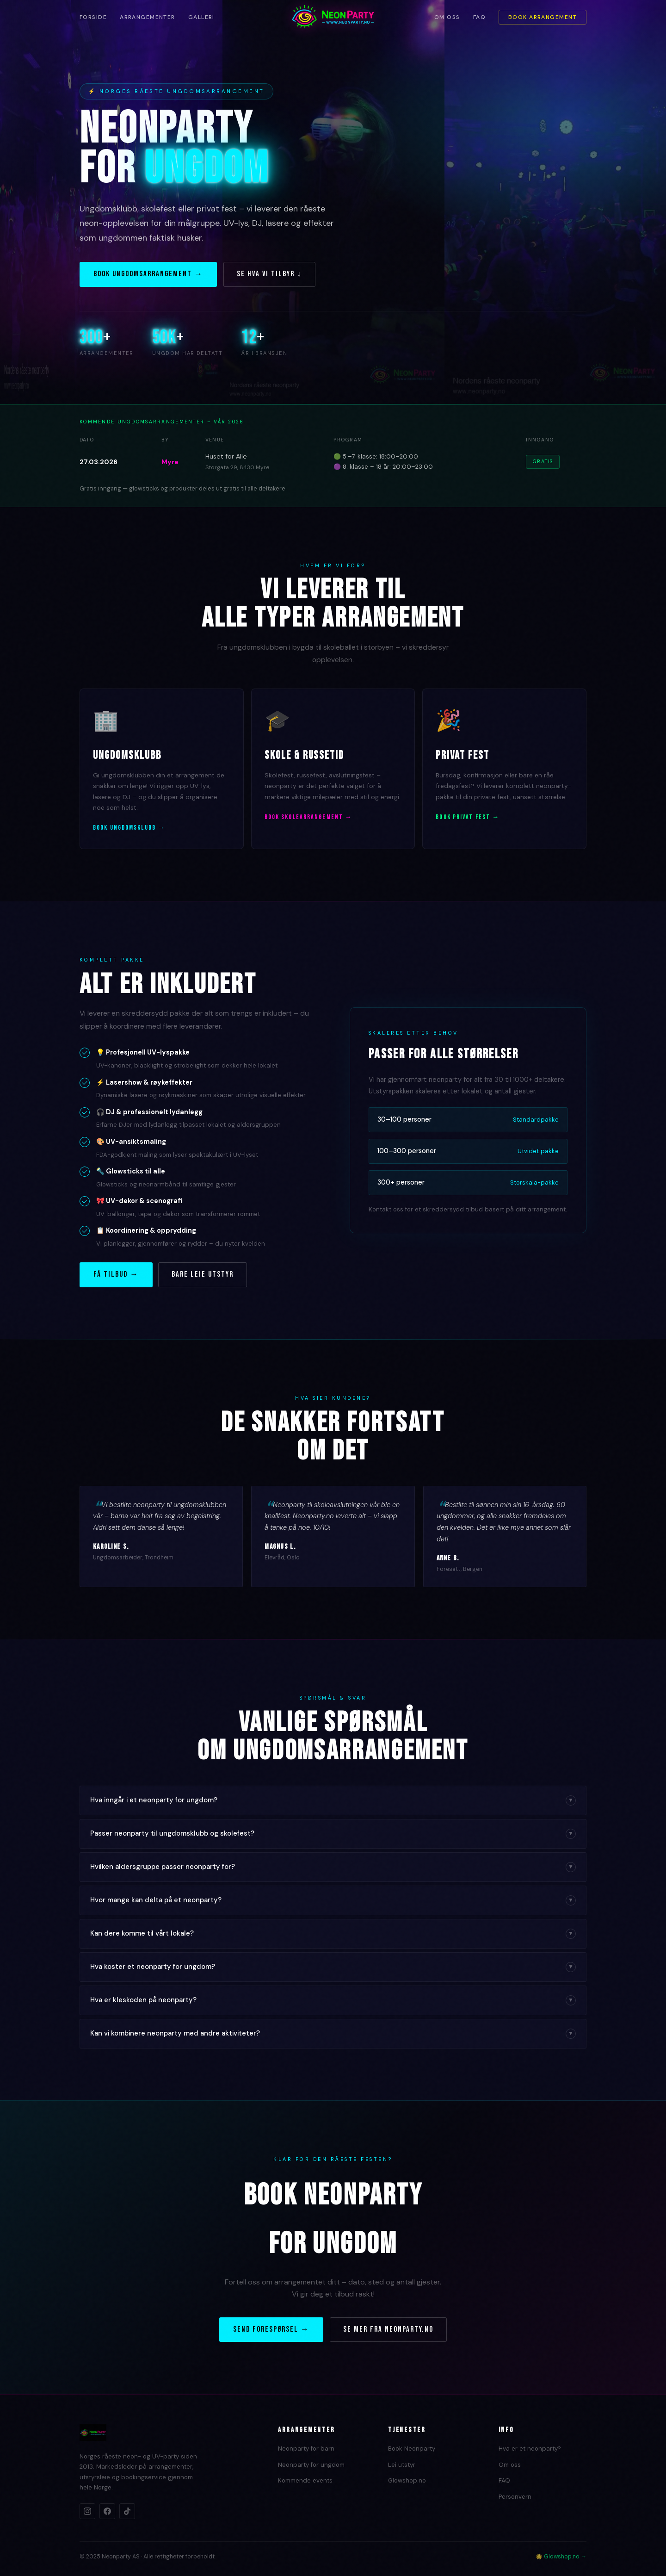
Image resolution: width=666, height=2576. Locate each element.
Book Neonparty (411, 2448)
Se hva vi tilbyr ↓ (269, 274)
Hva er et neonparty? (530, 2448)
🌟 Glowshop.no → (561, 2556)
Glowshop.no (407, 2480)
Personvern (515, 2497)
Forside (93, 17)
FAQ (479, 17)
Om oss (447, 17)
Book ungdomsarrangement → (148, 274)
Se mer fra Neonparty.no (388, 2329)
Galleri (201, 17)
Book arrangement (542, 17)
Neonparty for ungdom (311, 2465)
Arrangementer (147, 17)
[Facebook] (107, 2511)
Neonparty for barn (306, 2448)
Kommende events (305, 2480)
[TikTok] (127, 2511)
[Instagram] (87, 2511)
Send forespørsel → (271, 2329)
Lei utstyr (401, 2465)
